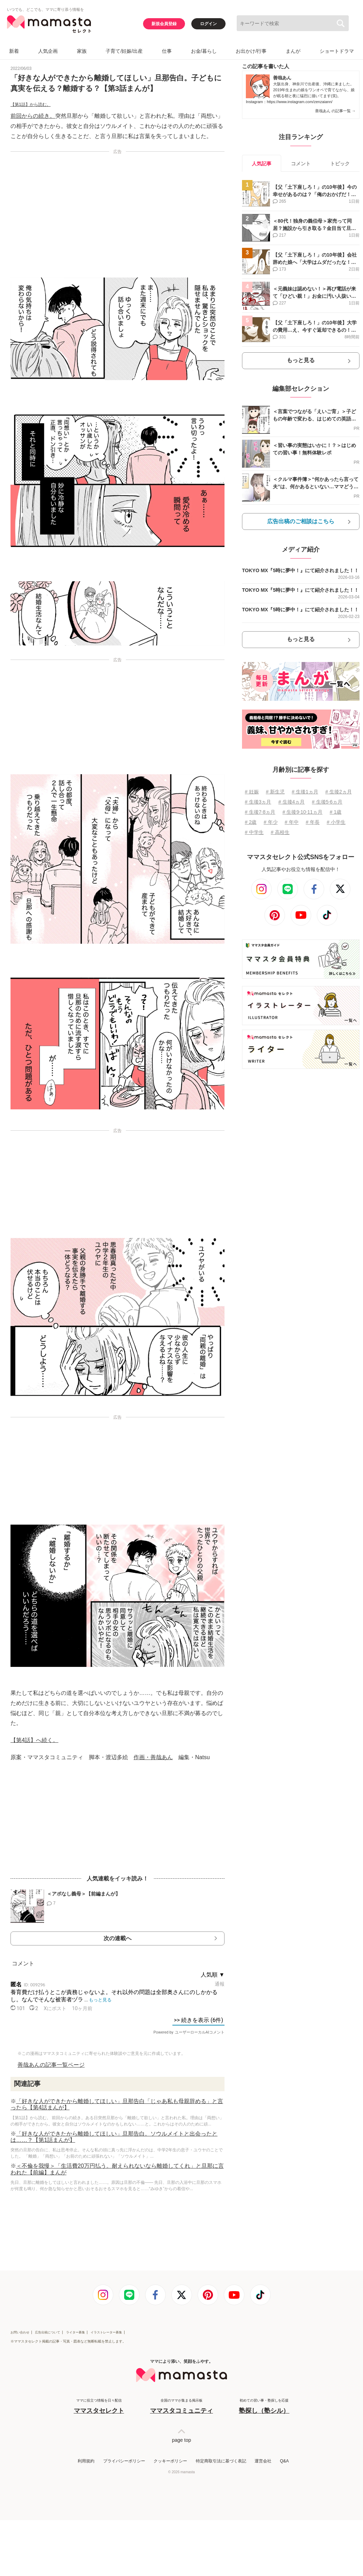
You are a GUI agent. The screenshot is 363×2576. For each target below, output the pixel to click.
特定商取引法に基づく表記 (221, 2461)
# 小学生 (336, 822)
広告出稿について (47, 2332)
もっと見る (301, 360)
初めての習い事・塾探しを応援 (264, 2406)
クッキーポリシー (170, 2461)
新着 (14, 51)
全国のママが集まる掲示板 (181, 2406)
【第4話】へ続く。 (34, 1740)
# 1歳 (335, 812)
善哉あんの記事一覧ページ (51, 2065)
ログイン (208, 23)
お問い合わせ (19, 2332)
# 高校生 (280, 832)
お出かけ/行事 (251, 51)
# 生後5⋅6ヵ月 (327, 802)
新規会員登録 (164, 23)
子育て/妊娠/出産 (124, 51)
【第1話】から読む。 (30, 104)
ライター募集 (75, 2332)
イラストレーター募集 (106, 2332)
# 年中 (292, 822)
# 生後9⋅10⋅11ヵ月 (303, 812)
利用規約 (86, 2461)
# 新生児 (275, 791)
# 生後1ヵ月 (305, 791)
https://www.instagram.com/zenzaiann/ (300, 102)
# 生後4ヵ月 (291, 802)
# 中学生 (254, 832)
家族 (82, 51)
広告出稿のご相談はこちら (300, 521)
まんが (293, 51)
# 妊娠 (252, 791)
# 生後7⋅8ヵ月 (260, 812)
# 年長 (313, 822)
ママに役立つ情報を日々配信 (99, 2406)
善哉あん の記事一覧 (335, 111)
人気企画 (48, 51)
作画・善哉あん (153, 1757)
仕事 (167, 51)
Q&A (284, 2461)
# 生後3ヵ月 (258, 802)
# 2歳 (250, 822)
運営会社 (263, 2461)
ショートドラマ (337, 51)
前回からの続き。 (32, 116)
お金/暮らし (204, 51)
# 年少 (271, 822)
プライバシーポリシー (124, 2461)
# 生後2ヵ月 (338, 791)
